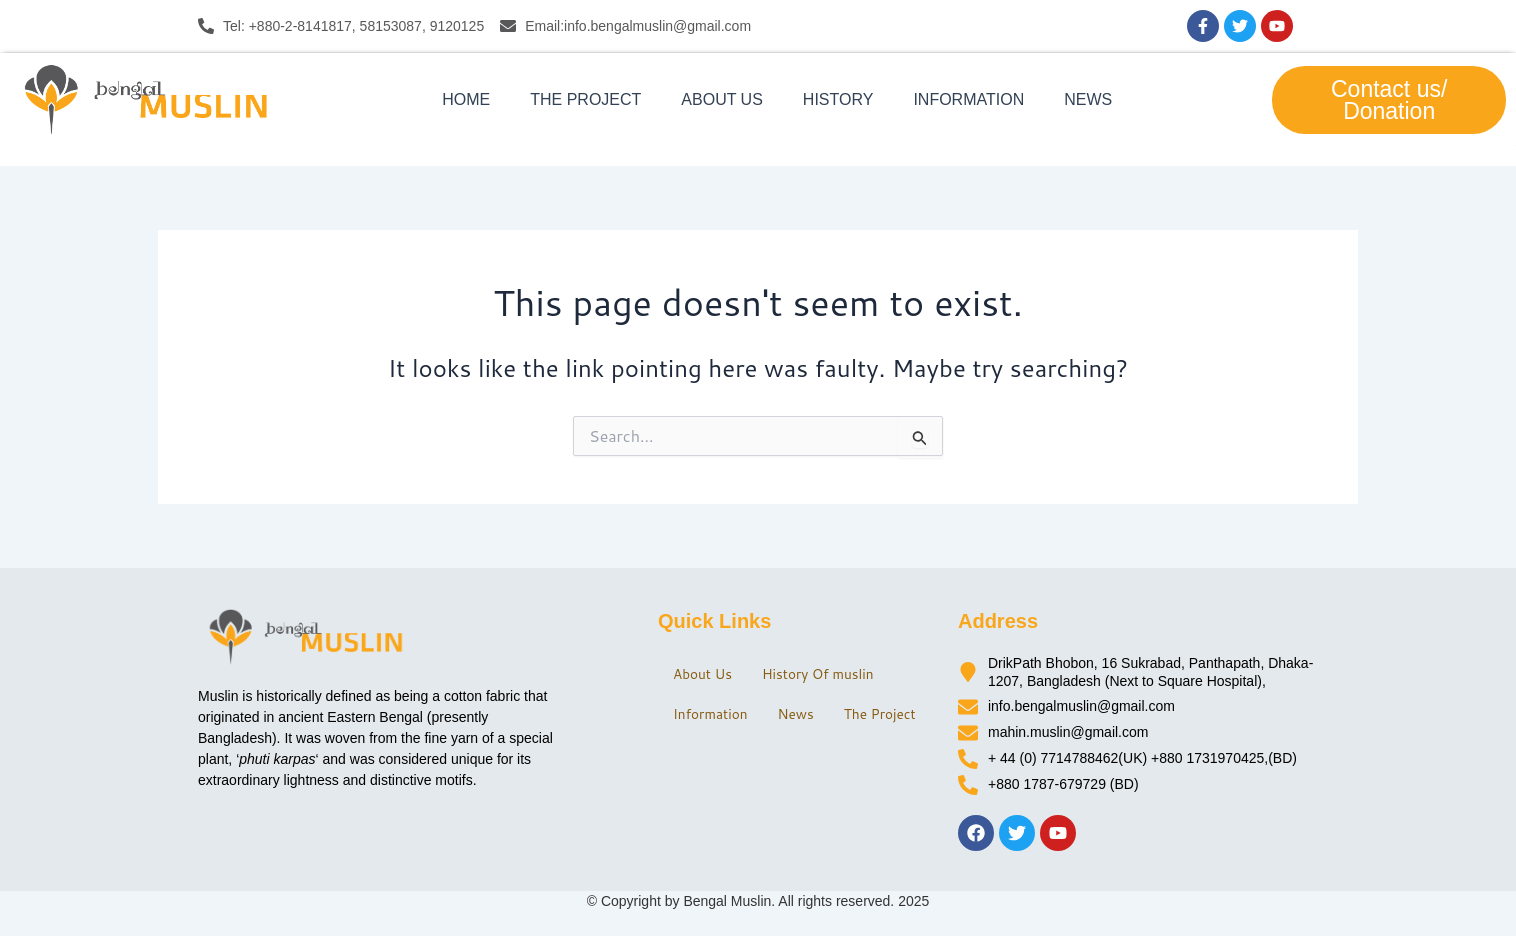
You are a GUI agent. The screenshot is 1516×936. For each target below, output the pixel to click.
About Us (722, 99)
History (838, 99)
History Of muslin (829, 666)
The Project (585, 99)
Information (968, 99)
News (1088, 99)
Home (466, 99)
